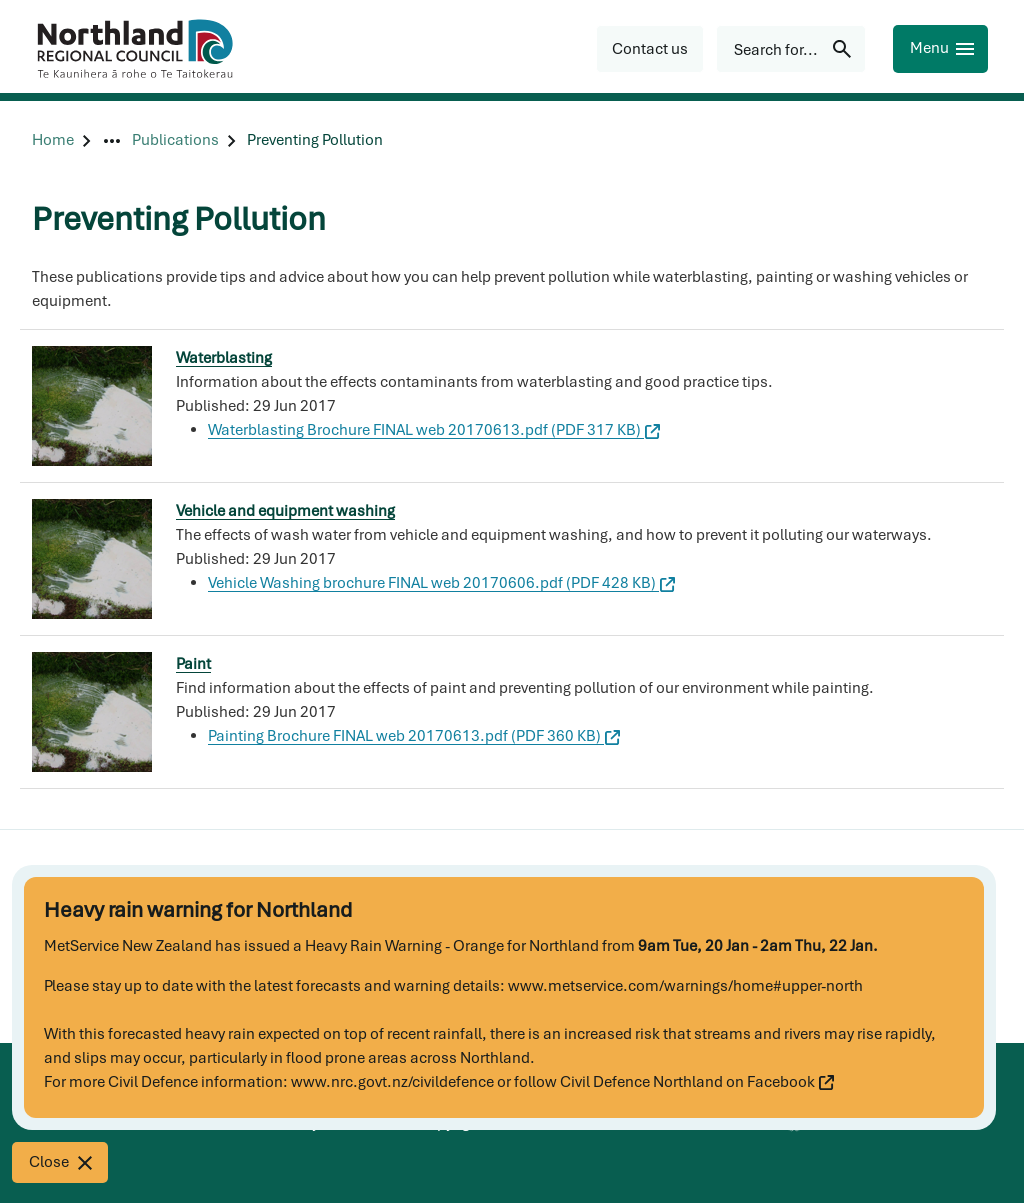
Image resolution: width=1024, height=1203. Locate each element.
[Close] (60, 1162)
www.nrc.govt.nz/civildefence (392, 1082)
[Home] (53, 140)
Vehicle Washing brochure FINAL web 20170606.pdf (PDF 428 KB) (441, 583)
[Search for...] (791, 49)
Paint (193, 664)
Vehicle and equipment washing (285, 511)
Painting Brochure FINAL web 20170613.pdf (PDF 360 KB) (414, 736)
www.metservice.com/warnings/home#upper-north (685, 986)
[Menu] (940, 49)
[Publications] (175, 140)
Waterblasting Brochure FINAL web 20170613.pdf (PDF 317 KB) (434, 430)
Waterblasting (224, 358)
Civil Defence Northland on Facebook (697, 1082)
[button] (650, 49)
